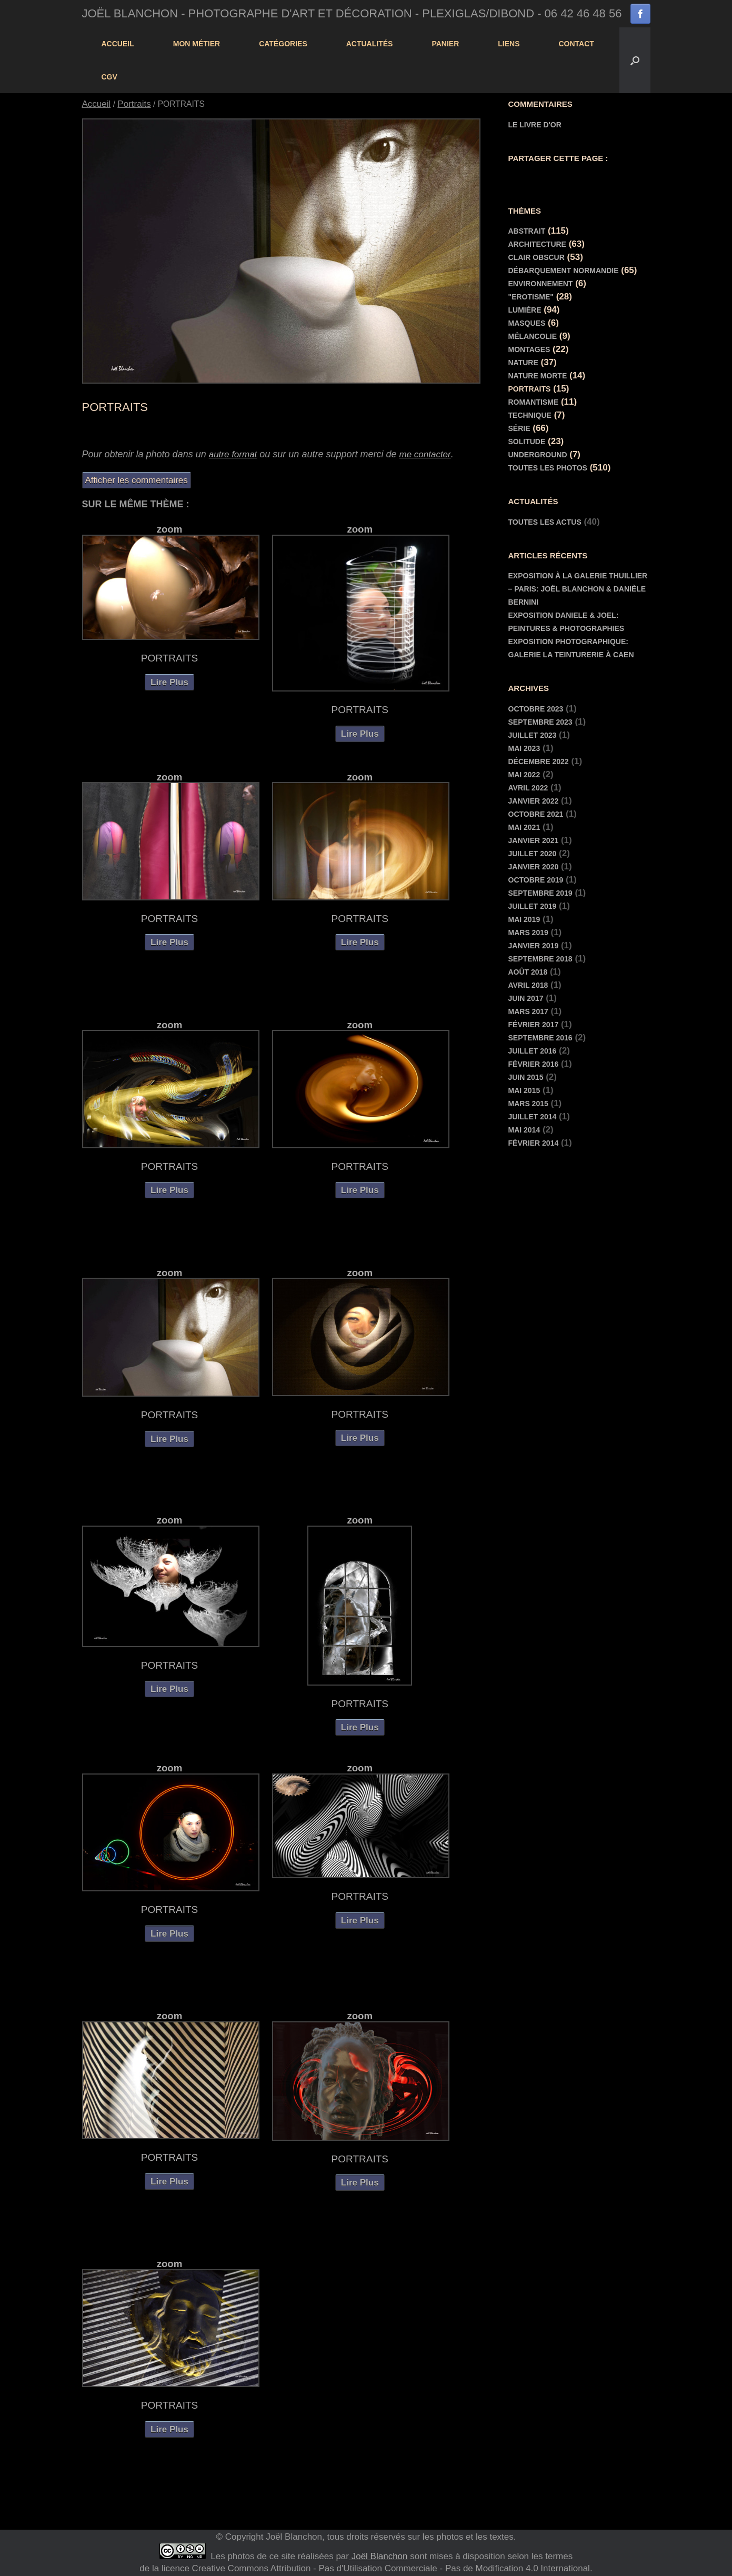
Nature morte (537, 376)
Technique (529, 415)
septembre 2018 (540, 959)
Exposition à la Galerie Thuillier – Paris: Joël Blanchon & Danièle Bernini (578, 589)
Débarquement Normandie (563, 270)
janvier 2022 (533, 801)
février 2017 (533, 1024)
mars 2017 (528, 1011)
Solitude (527, 441)
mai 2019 (524, 919)
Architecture (537, 244)
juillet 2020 (532, 853)
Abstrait (527, 231)
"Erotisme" (531, 297)
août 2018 (528, 972)
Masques (527, 323)
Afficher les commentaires (136, 480)
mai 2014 (524, 1130)
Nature (523, 362)
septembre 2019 (540, 893)
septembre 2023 (540, 722)
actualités (369, 43)
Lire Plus (169, 682)
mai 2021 (524, 827)
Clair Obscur (536, 257)
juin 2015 (526, 1077)
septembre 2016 (540, 1038)
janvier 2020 (533, 867)
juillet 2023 (532, 735)
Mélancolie (532, 336)
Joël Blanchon (378, 2556)
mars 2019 (528, 932)
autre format (233, 454)
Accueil (118, 43)
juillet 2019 (532, 906)
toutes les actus (544, 522)
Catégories (283, 43)
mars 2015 (528, 1103)
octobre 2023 (536, 709)
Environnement (540, 283)
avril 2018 (528, 985)
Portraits (134, 104)
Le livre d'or (534, 125)
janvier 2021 (533, 840)
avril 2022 (528, 788)
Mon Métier (196, 43)
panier (445, 43)
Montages (529, 349)
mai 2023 (524, 748)
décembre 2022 (538, 761)
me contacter (424, 454)
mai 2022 (524, 774)
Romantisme (533, 402)
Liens (508, 43)
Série (519, 428)
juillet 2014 (532, 1116)
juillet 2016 (532, 1051)
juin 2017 (526, 998)
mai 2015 (524, 1090)
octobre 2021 (536, 814)
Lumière (525, 310)
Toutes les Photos (547, 468)
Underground (537, 454)
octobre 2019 (536, 880)
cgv (109, 77)
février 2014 (533, 1143)
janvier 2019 (533, 945)
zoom (170, 529)
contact (576, 43)
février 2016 (533, 1064)
